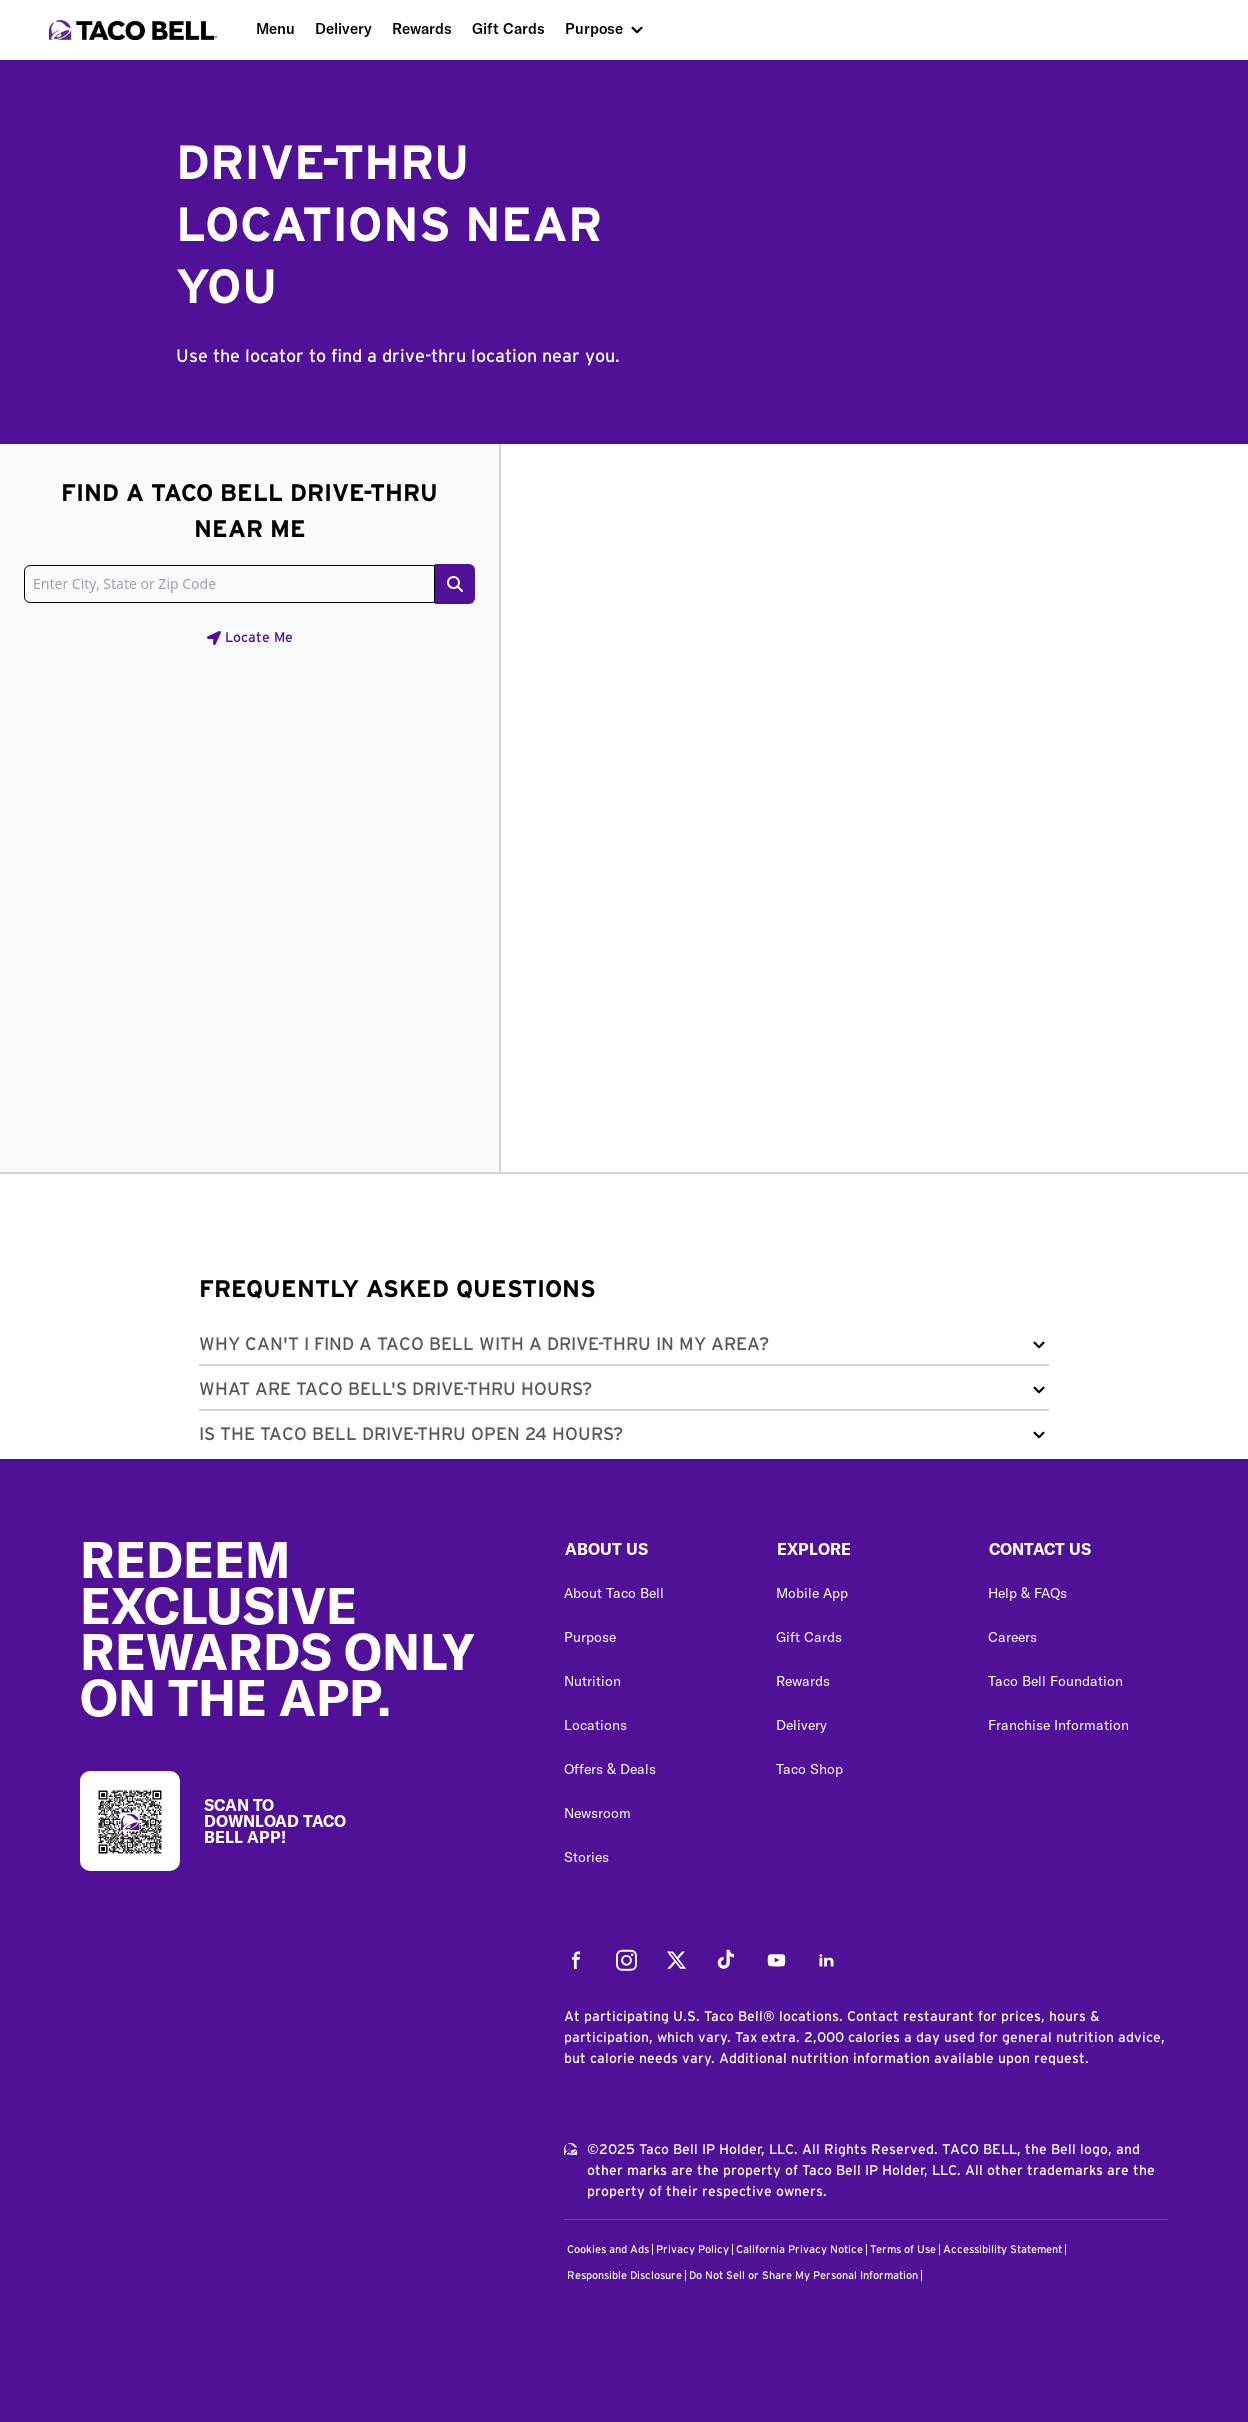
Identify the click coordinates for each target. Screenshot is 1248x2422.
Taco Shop (809, 1769)
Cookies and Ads (608, 2249)
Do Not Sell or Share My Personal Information (803, 2275)
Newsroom (597, 1813)
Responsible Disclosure (624, 2275)
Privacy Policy (692, 2249)
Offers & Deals (610, 1769)
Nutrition (592, 1681)
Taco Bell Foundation (1055, 1681)
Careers (1012, 1637)
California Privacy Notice (799, 2249)
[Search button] (455, 584)
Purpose (594, 28)
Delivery (343, 28)
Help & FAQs (1027, 1593)
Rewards (422, 28)
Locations (595, 1725)
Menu (275, 28)
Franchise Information (1058, 1725)
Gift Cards (508, 28)
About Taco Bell (614, 1593)
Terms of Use (903, 2249)
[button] (624, 1348)
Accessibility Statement (1002, 2249)
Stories (586, 1857)
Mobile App (812, 1593)
